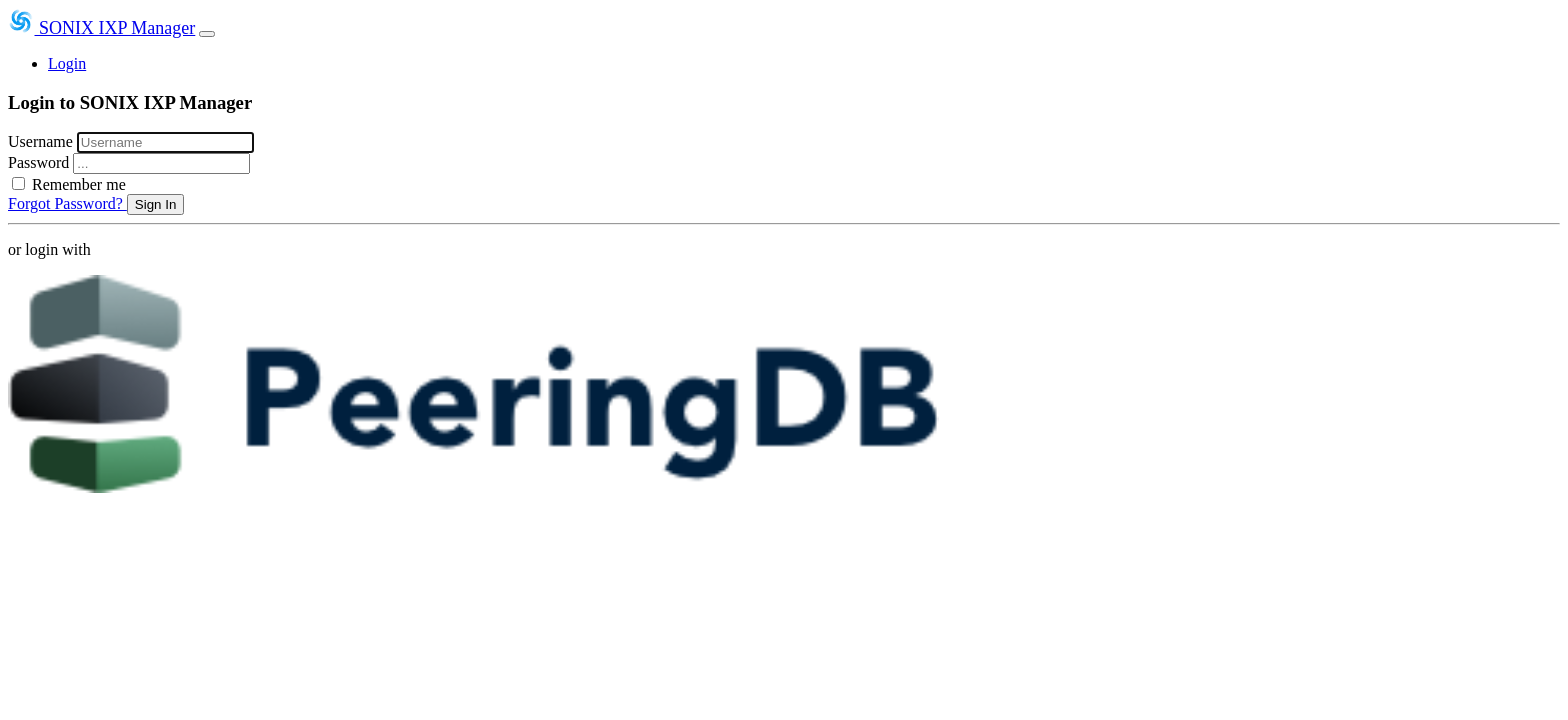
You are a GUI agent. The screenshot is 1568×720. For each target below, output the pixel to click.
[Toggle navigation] (207, 34)
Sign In (156, 204)
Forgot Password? (67, 203)
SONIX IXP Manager (101, 28)
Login (67, 63)
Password (40, 162)
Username (42, 141)
